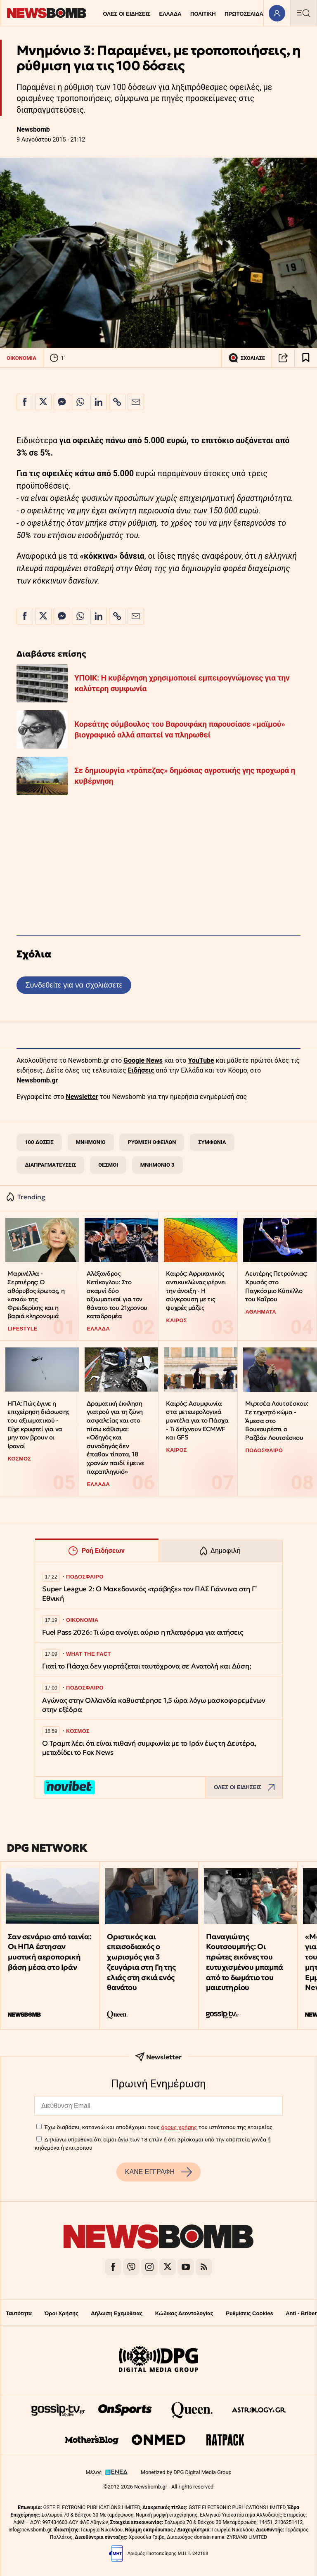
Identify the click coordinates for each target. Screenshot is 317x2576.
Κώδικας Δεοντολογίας (184, 2313)
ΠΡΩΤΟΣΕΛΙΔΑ (244, 14)
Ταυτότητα (19, 2313)
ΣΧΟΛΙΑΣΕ (246, 358)
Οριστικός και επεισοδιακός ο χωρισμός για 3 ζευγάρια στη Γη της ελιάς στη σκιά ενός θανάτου (141, 1962)
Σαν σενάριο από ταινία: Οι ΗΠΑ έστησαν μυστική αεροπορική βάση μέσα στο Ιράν (49, 1952)
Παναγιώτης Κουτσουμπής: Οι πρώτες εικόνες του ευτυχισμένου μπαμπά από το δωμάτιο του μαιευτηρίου (244, 1962)
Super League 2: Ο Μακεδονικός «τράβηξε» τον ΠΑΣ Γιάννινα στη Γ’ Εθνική (149, 1593)
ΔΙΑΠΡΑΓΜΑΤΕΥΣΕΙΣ (50, 1165)
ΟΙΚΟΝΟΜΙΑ (21, 358)
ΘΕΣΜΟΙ (108, 1165)
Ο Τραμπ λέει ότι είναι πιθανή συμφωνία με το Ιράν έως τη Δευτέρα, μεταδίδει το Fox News (149, 1748)
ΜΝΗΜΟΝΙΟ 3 (157, 1165)
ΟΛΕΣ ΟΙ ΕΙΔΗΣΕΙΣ (126, 14)
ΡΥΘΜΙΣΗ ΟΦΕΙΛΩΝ (152, 1142)
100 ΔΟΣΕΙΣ (39, 1142)
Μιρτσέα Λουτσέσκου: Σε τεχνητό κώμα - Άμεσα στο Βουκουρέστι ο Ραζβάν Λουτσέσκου (276, 1420)
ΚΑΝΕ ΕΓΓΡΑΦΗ (158, 2172)
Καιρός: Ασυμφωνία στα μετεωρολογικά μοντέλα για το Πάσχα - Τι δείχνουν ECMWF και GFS (197, 1420)
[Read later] (306, 357)
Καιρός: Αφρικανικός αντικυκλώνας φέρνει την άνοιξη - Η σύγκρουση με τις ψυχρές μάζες (196, 1290)
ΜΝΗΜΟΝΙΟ (91, 1142)
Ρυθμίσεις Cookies (249, 2313)
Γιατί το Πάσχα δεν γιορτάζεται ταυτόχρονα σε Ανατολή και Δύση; (146, 1666)
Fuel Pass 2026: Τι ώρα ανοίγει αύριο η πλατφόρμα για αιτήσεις (142, 1632)
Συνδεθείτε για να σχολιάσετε (73, 985)
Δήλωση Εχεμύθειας (116, 2313)
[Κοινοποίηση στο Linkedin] (98, 402)
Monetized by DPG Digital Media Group (186, 2472)
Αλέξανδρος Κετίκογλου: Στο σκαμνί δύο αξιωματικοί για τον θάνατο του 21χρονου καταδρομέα (117, 1294)
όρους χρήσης (179, 2127)
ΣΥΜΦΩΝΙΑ (212, 1142)
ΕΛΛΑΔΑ (170, 14)
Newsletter (82, 1097)
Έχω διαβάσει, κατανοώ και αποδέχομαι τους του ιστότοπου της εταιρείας (158, 2127)
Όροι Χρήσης (61, 2313)
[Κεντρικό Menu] (303, 13)
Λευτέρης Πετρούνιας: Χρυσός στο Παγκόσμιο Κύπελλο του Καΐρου (276, 1286)
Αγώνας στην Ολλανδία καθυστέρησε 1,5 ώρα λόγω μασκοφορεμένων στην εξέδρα (153, 1705)
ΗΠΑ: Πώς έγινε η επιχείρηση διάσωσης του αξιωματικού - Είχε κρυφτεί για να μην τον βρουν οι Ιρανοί (38, 1424)
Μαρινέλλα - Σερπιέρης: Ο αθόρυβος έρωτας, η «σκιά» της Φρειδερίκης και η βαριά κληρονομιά (35, 1294)
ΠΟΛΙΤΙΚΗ (203, 14)
